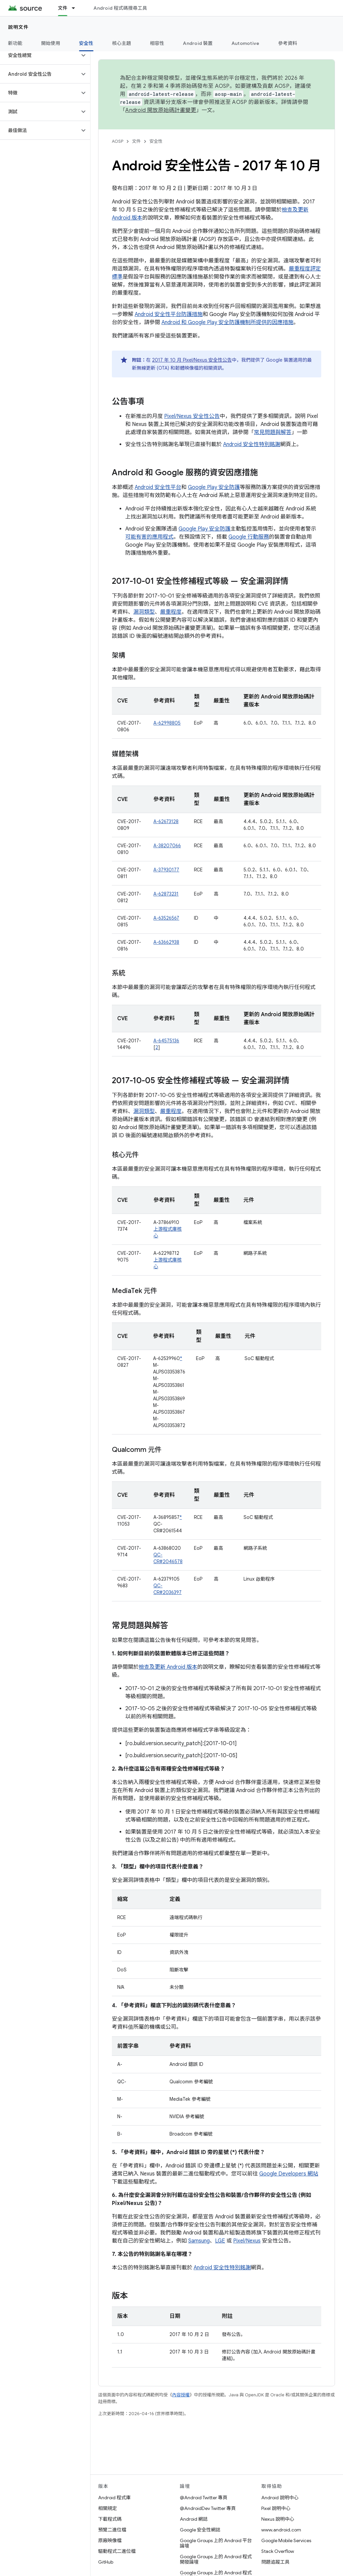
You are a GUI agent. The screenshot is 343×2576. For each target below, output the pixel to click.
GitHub (105, 2562)
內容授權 (181, 2395)
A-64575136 (166, 1041)
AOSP (117, 141)
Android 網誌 (194, 2519)
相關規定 (107, 2508)
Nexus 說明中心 (277, 2519)
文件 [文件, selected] (63, 8)
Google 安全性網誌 (200, 2530)
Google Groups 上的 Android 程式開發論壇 (216, 2559)
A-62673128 (166, 821)
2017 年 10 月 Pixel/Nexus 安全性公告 (192, 360)
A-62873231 (166, 894)
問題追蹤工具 (275, 2562)
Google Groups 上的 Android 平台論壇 (216, 2543)
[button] (39, 55)
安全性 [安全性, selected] (86, 43)
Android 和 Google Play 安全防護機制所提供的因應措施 (227, 322)
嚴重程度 (171, 612)
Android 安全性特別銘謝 (251, 444)
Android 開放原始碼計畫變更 (160, 110)
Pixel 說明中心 (275, 2508)
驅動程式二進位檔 (117, 2551)
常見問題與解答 (272, 432)
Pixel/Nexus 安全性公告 (192, 416)
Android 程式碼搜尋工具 (120, 8)
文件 (136, 141)
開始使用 (50, 43)
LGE (220, 2240)
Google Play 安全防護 (214, 487)
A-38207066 (167, 846)
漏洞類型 (144, 612)
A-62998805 (167, 723)
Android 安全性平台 (158, 487)
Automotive (245, 43)
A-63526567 (166, 918)
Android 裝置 (198, 43)
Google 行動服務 (248, 537)
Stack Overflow (277, 2551)
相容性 (157, 43)
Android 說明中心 (279, 2498)
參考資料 (287, 43)
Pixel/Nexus (247, 2240)
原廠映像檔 (110, 2540)
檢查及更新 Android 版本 (168, 1667)
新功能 (15, 43)
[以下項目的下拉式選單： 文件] (76, 8)
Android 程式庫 (114, 2498)
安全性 (155, 141)
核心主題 (121, 43)
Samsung (199, 2240)
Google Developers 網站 (288, 2173)
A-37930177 (166, 870)
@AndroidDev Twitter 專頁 (208, 2508)
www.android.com (281, 2530)
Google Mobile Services (286, 2540)
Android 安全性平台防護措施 (169, 314)
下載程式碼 (110, 2519)
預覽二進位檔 (112, 2530)
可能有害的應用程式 (149, 537)
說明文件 (18, 27)
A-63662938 (166, 942)
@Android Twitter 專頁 (203, 2498)
